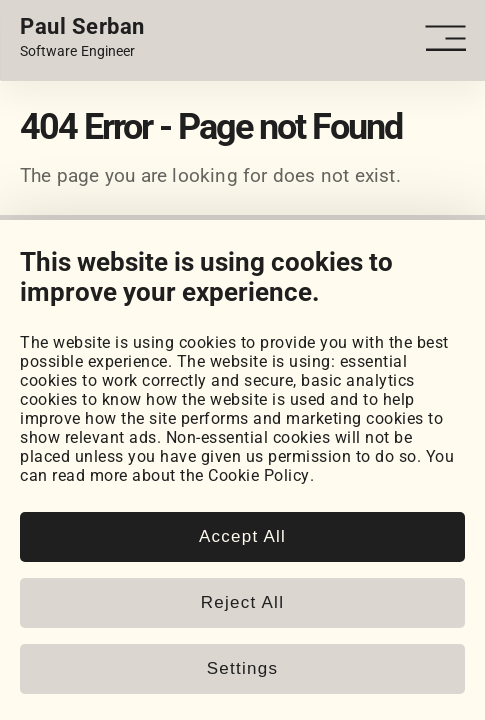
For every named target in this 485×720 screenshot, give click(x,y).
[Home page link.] (82, 38)
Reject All (242, 602)
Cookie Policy (259, 475)
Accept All (242, 536)
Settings (242, 668)
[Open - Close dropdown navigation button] (445, 38)
